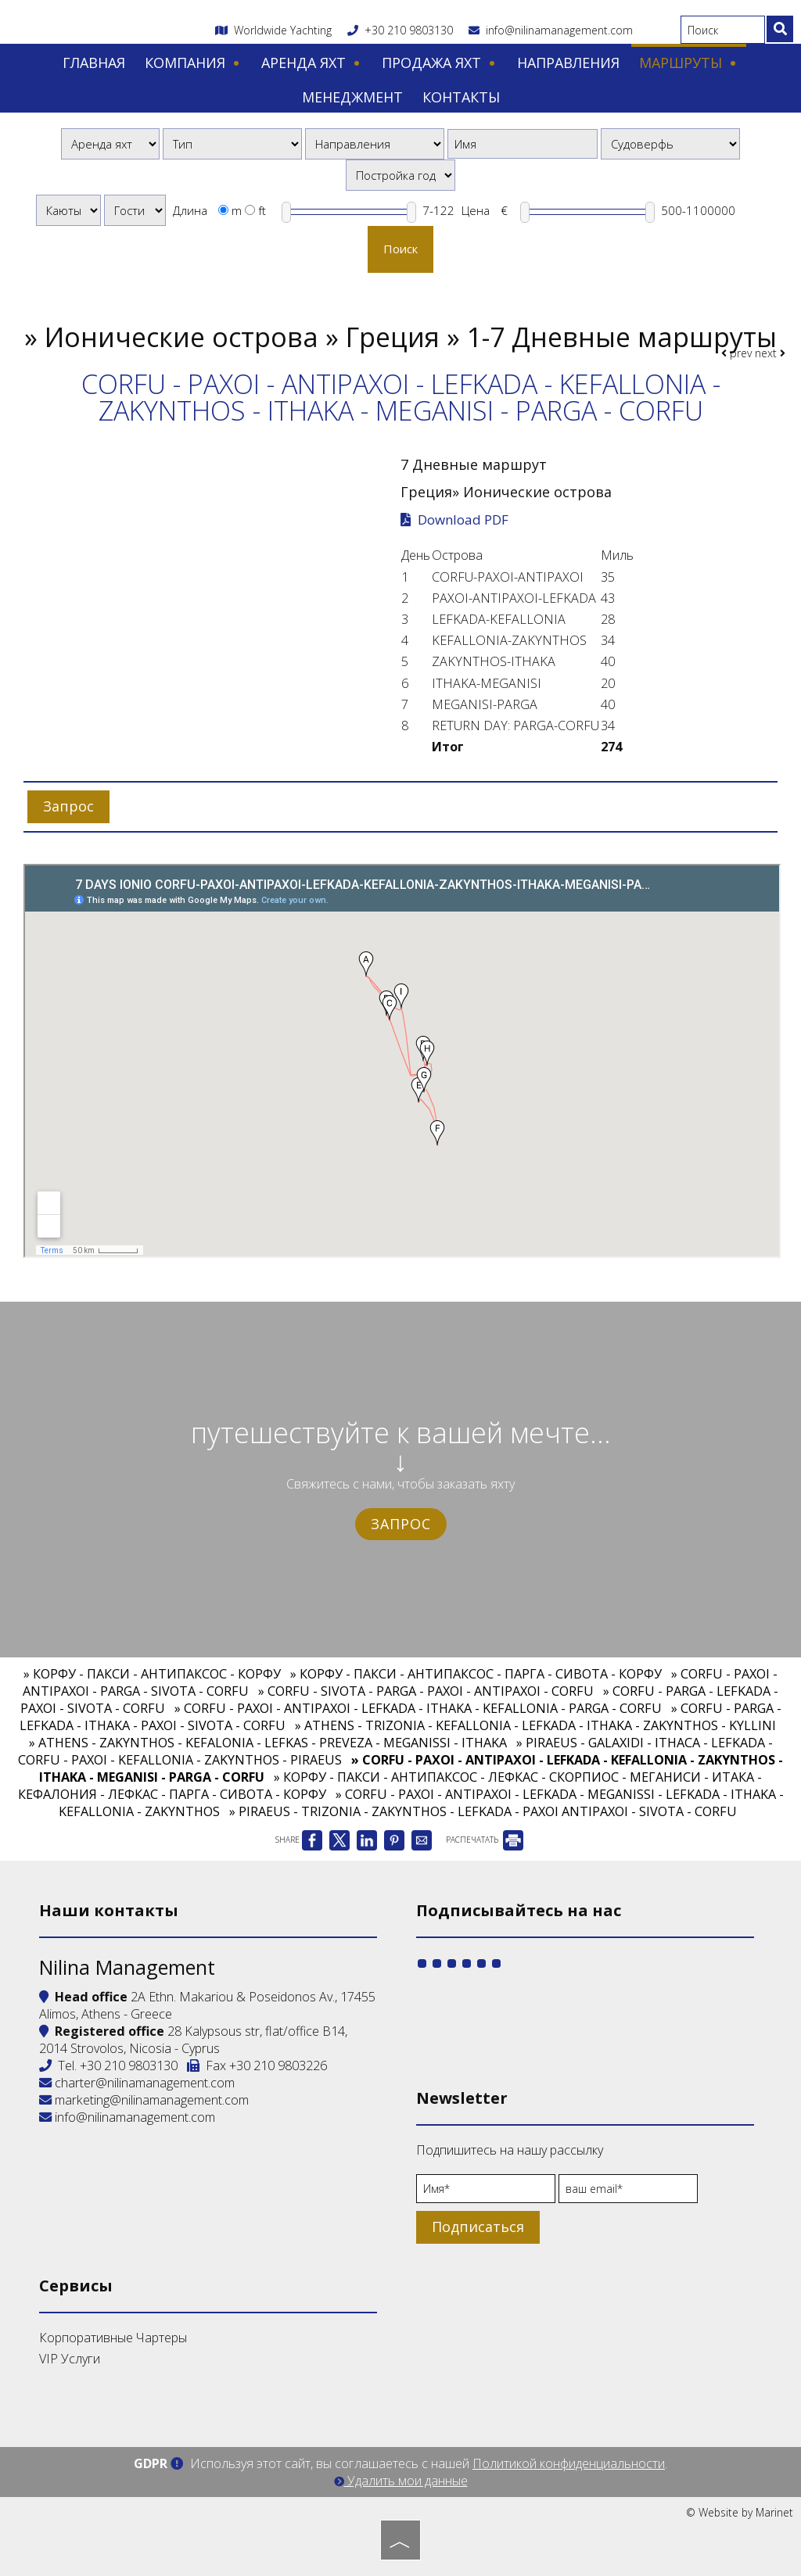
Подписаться (478, 2226)
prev (736, 353)
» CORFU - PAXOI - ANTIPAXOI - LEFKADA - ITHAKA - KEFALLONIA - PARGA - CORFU (418, 1708)
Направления (568, 62)
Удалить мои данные (401, 2480)
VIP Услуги (69, 2358)
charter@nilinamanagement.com (137, 2082)
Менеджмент (352, 97)
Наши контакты (108, 1910)
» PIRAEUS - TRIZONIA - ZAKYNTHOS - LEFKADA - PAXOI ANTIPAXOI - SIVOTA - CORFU (483, 1811)
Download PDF (454, 519)
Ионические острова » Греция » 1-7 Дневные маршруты (411, 337)
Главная (94, 62)
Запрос (401, 1523)
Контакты (461, 97)
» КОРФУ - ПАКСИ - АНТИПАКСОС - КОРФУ (152, 1673)
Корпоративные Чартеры (113, 2337)
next (770, 353)
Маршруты (688, 62)
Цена (476, 210)
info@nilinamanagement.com (551, 30)
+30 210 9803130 (409, 30)
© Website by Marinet (739, 2512)
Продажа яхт (439, 62)
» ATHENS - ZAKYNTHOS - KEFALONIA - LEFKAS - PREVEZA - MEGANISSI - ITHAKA (268, 1742)
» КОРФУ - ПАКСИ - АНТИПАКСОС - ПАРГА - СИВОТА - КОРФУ (476, 1673)
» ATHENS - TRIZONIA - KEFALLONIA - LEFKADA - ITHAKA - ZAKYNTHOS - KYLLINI (535, 1725)
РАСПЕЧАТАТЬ (484, 1839)
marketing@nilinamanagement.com (144, 2099)
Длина (190, 210)
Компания (193, 62)
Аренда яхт (311, 62)
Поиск (400, 248)
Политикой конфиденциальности (568, 2463)
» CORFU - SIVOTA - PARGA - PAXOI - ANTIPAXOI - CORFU (426, 1691)
